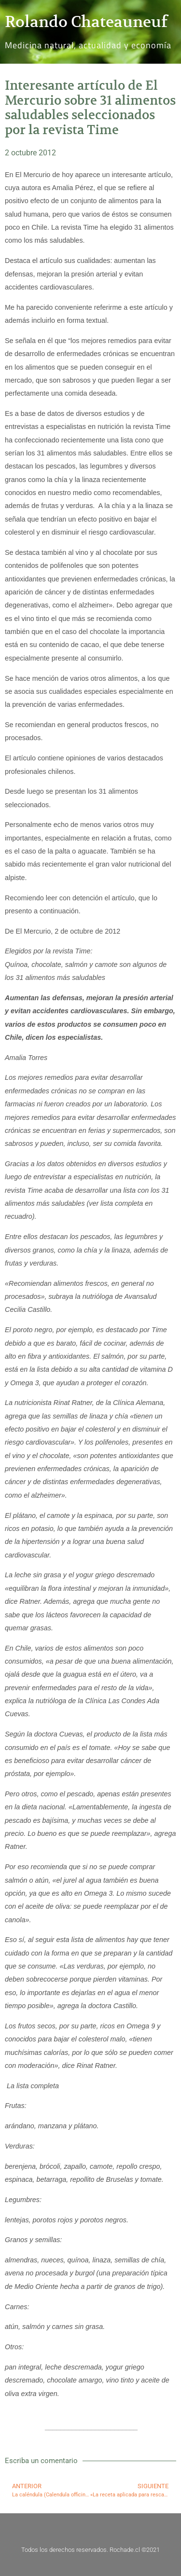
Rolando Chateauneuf (86, 21)
